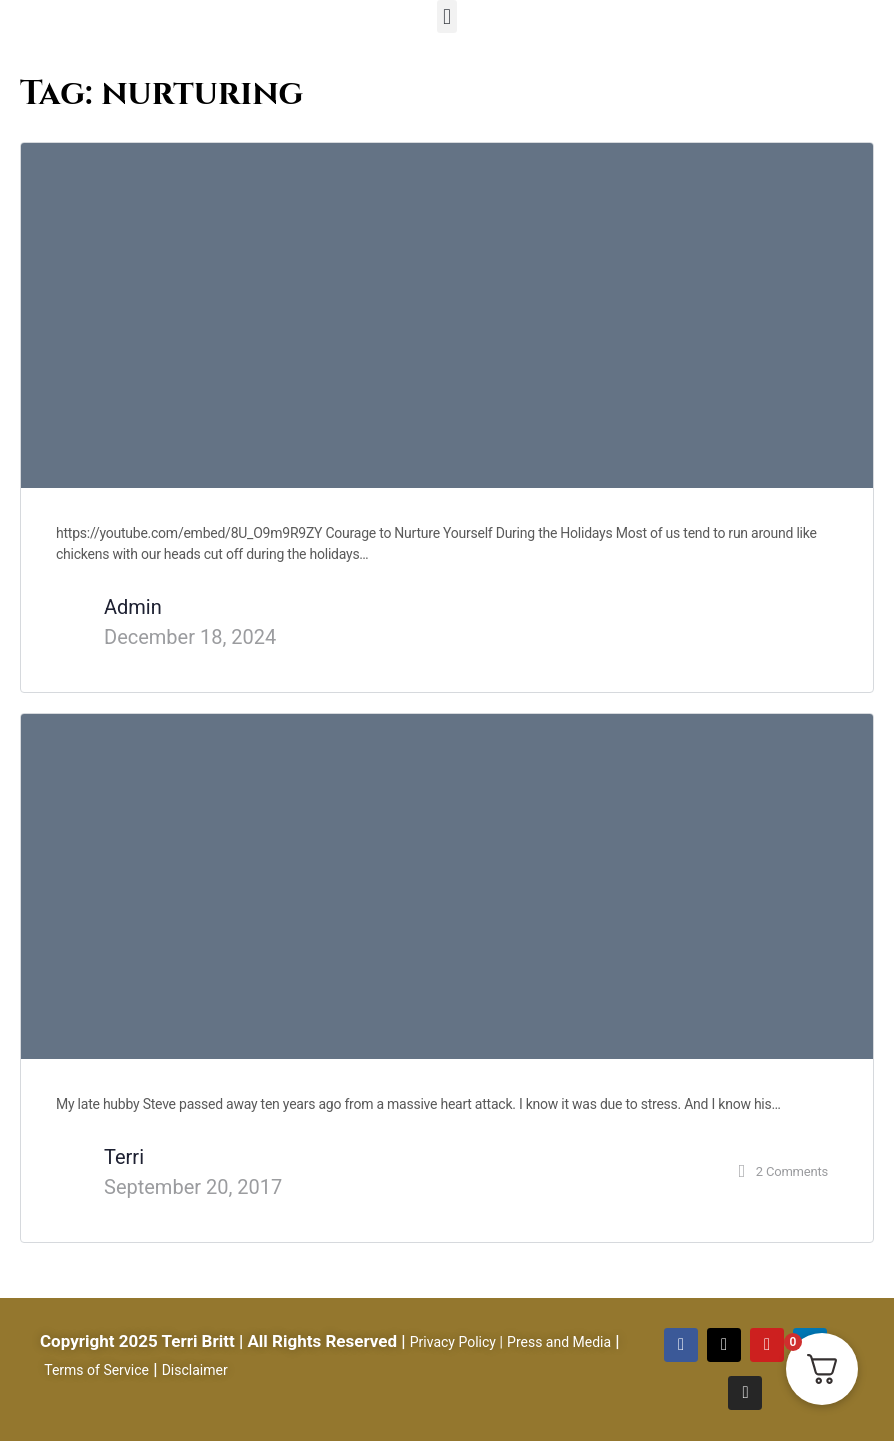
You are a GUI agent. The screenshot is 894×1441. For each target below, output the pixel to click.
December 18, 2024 (190, 637)
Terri (124, 1157)
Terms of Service (96, 1370)
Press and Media (559, 1342)
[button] (446, 16)
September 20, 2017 (193, 1187)
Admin (133, 607)
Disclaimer (195, 1370)
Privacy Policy (453, 1342)
